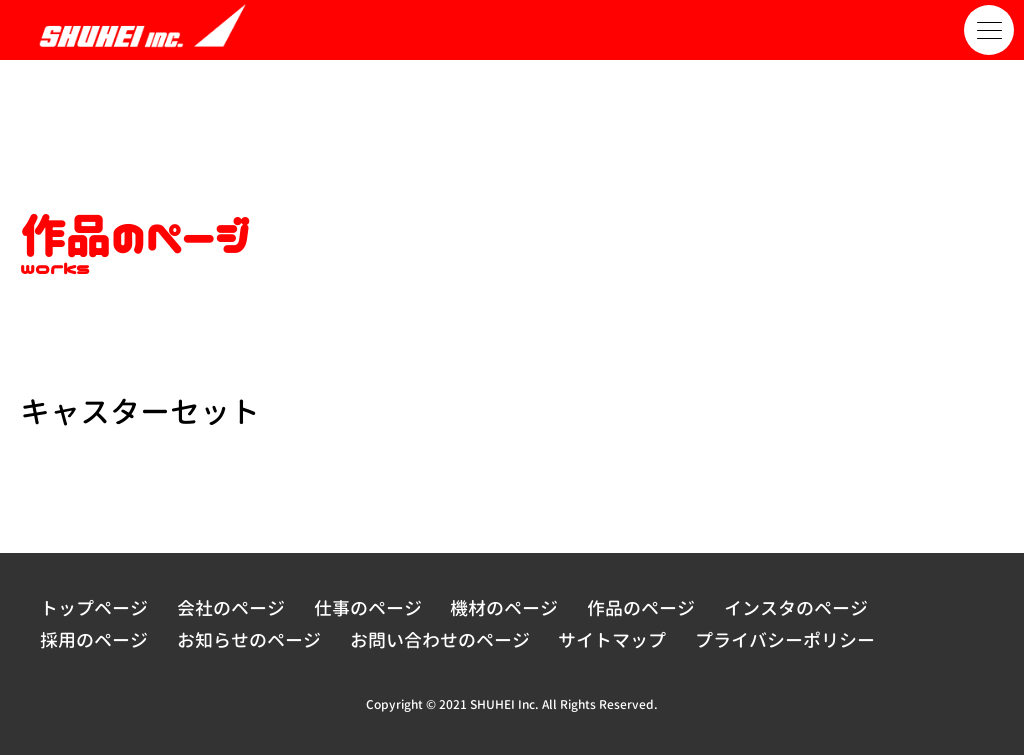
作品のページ (641, 608)
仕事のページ (368, 608)
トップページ (94, 608)
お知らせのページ (249, 640)
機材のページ (504, 608)
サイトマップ (612, 640)
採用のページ (94, 640)
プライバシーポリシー (785, 640)
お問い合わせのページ (440, 640)
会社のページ (231, 608)
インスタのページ (796, 608)
